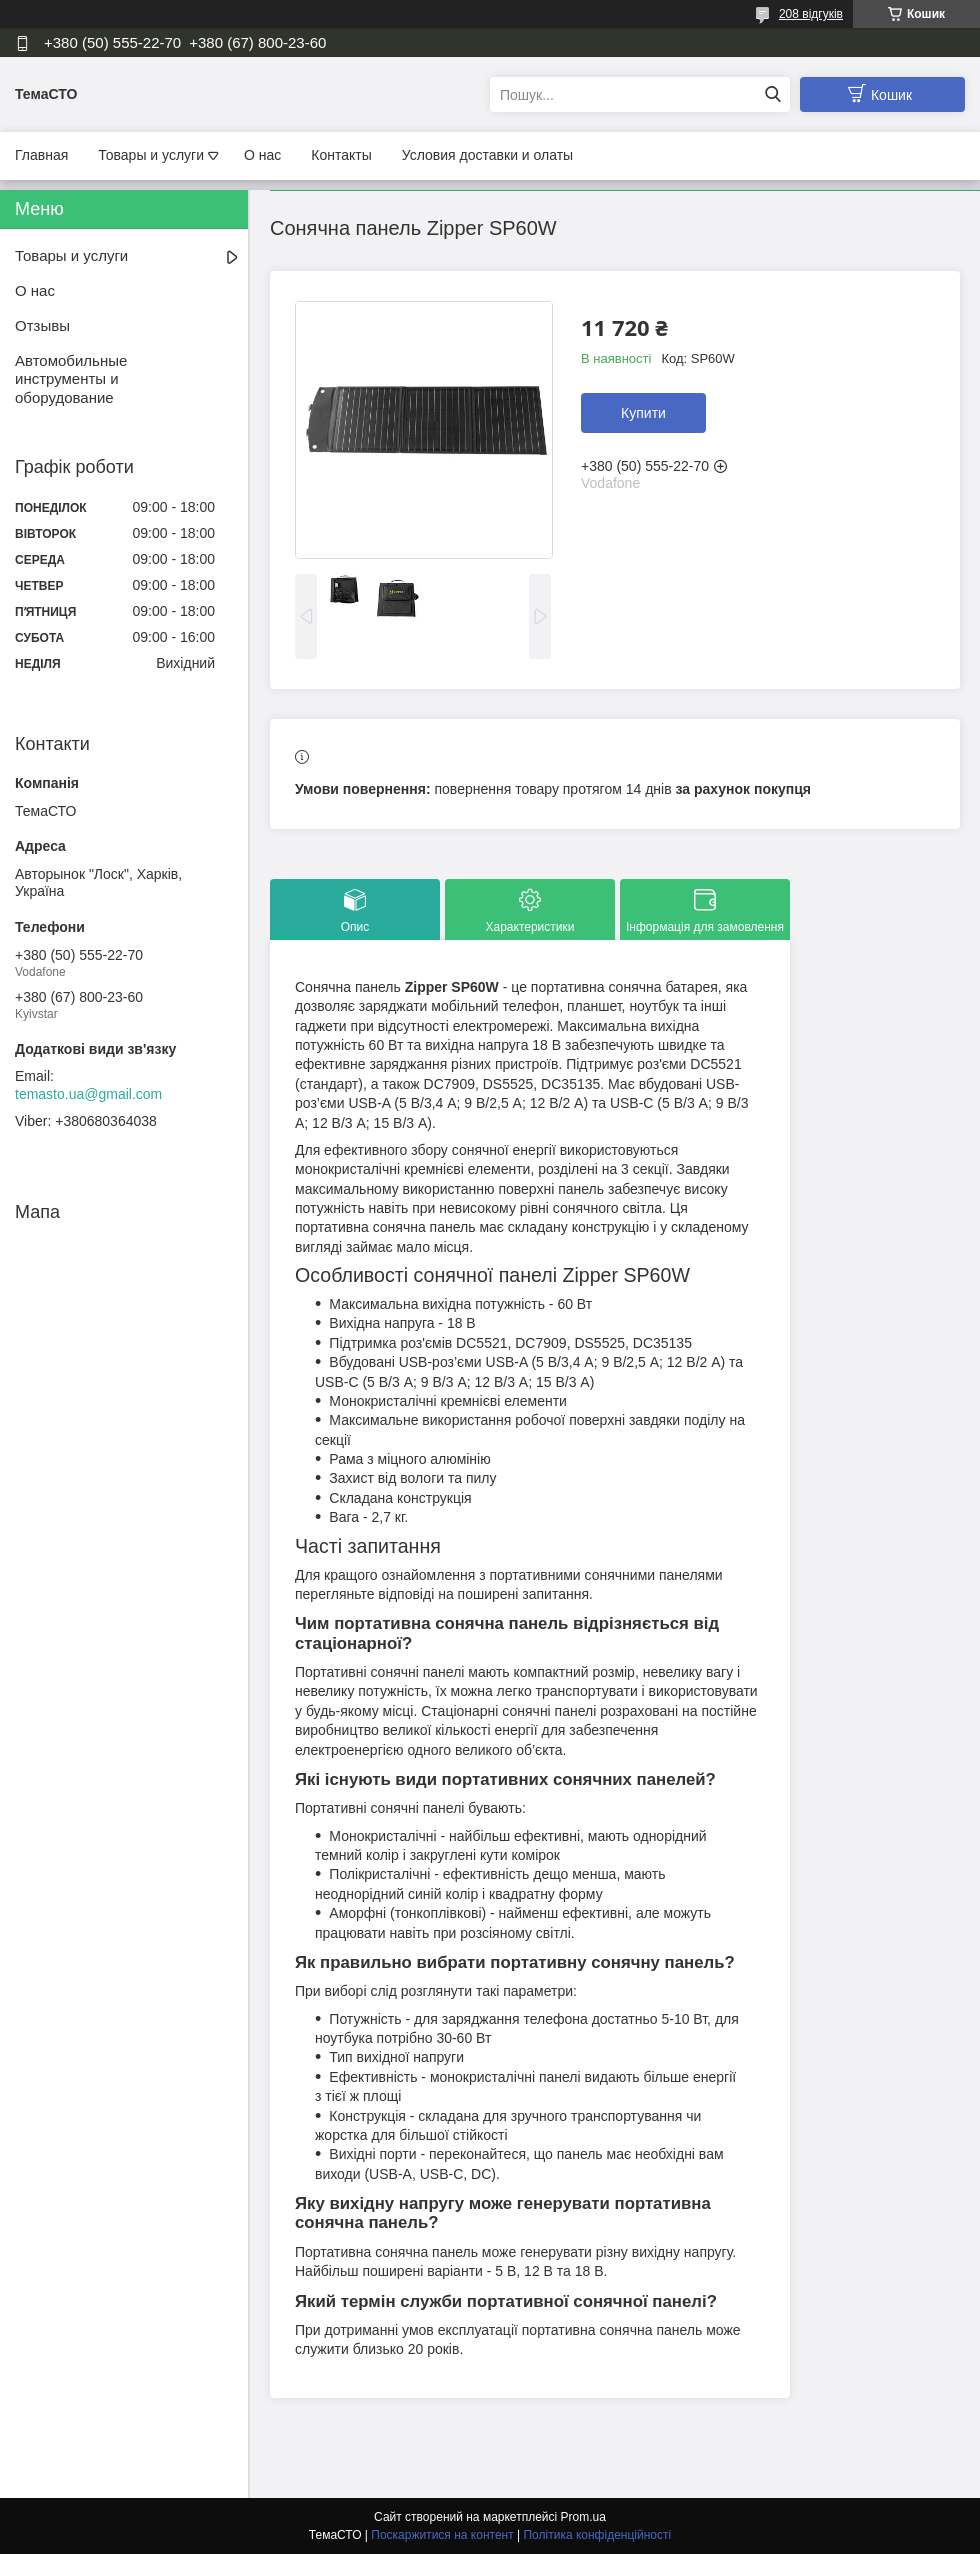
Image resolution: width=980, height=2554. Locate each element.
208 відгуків (811, 14)
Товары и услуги (151, 155)
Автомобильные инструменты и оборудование (71, 379)
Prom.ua (583, 2517)
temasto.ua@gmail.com (88, 1094)
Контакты (341, 155)
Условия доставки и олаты (487, 155)
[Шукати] (772, 94)
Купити (643, 413)
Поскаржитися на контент (442, 2535)
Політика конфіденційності (597, 2535)
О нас (262, 155)
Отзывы (42, 325)
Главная (41, 155)
